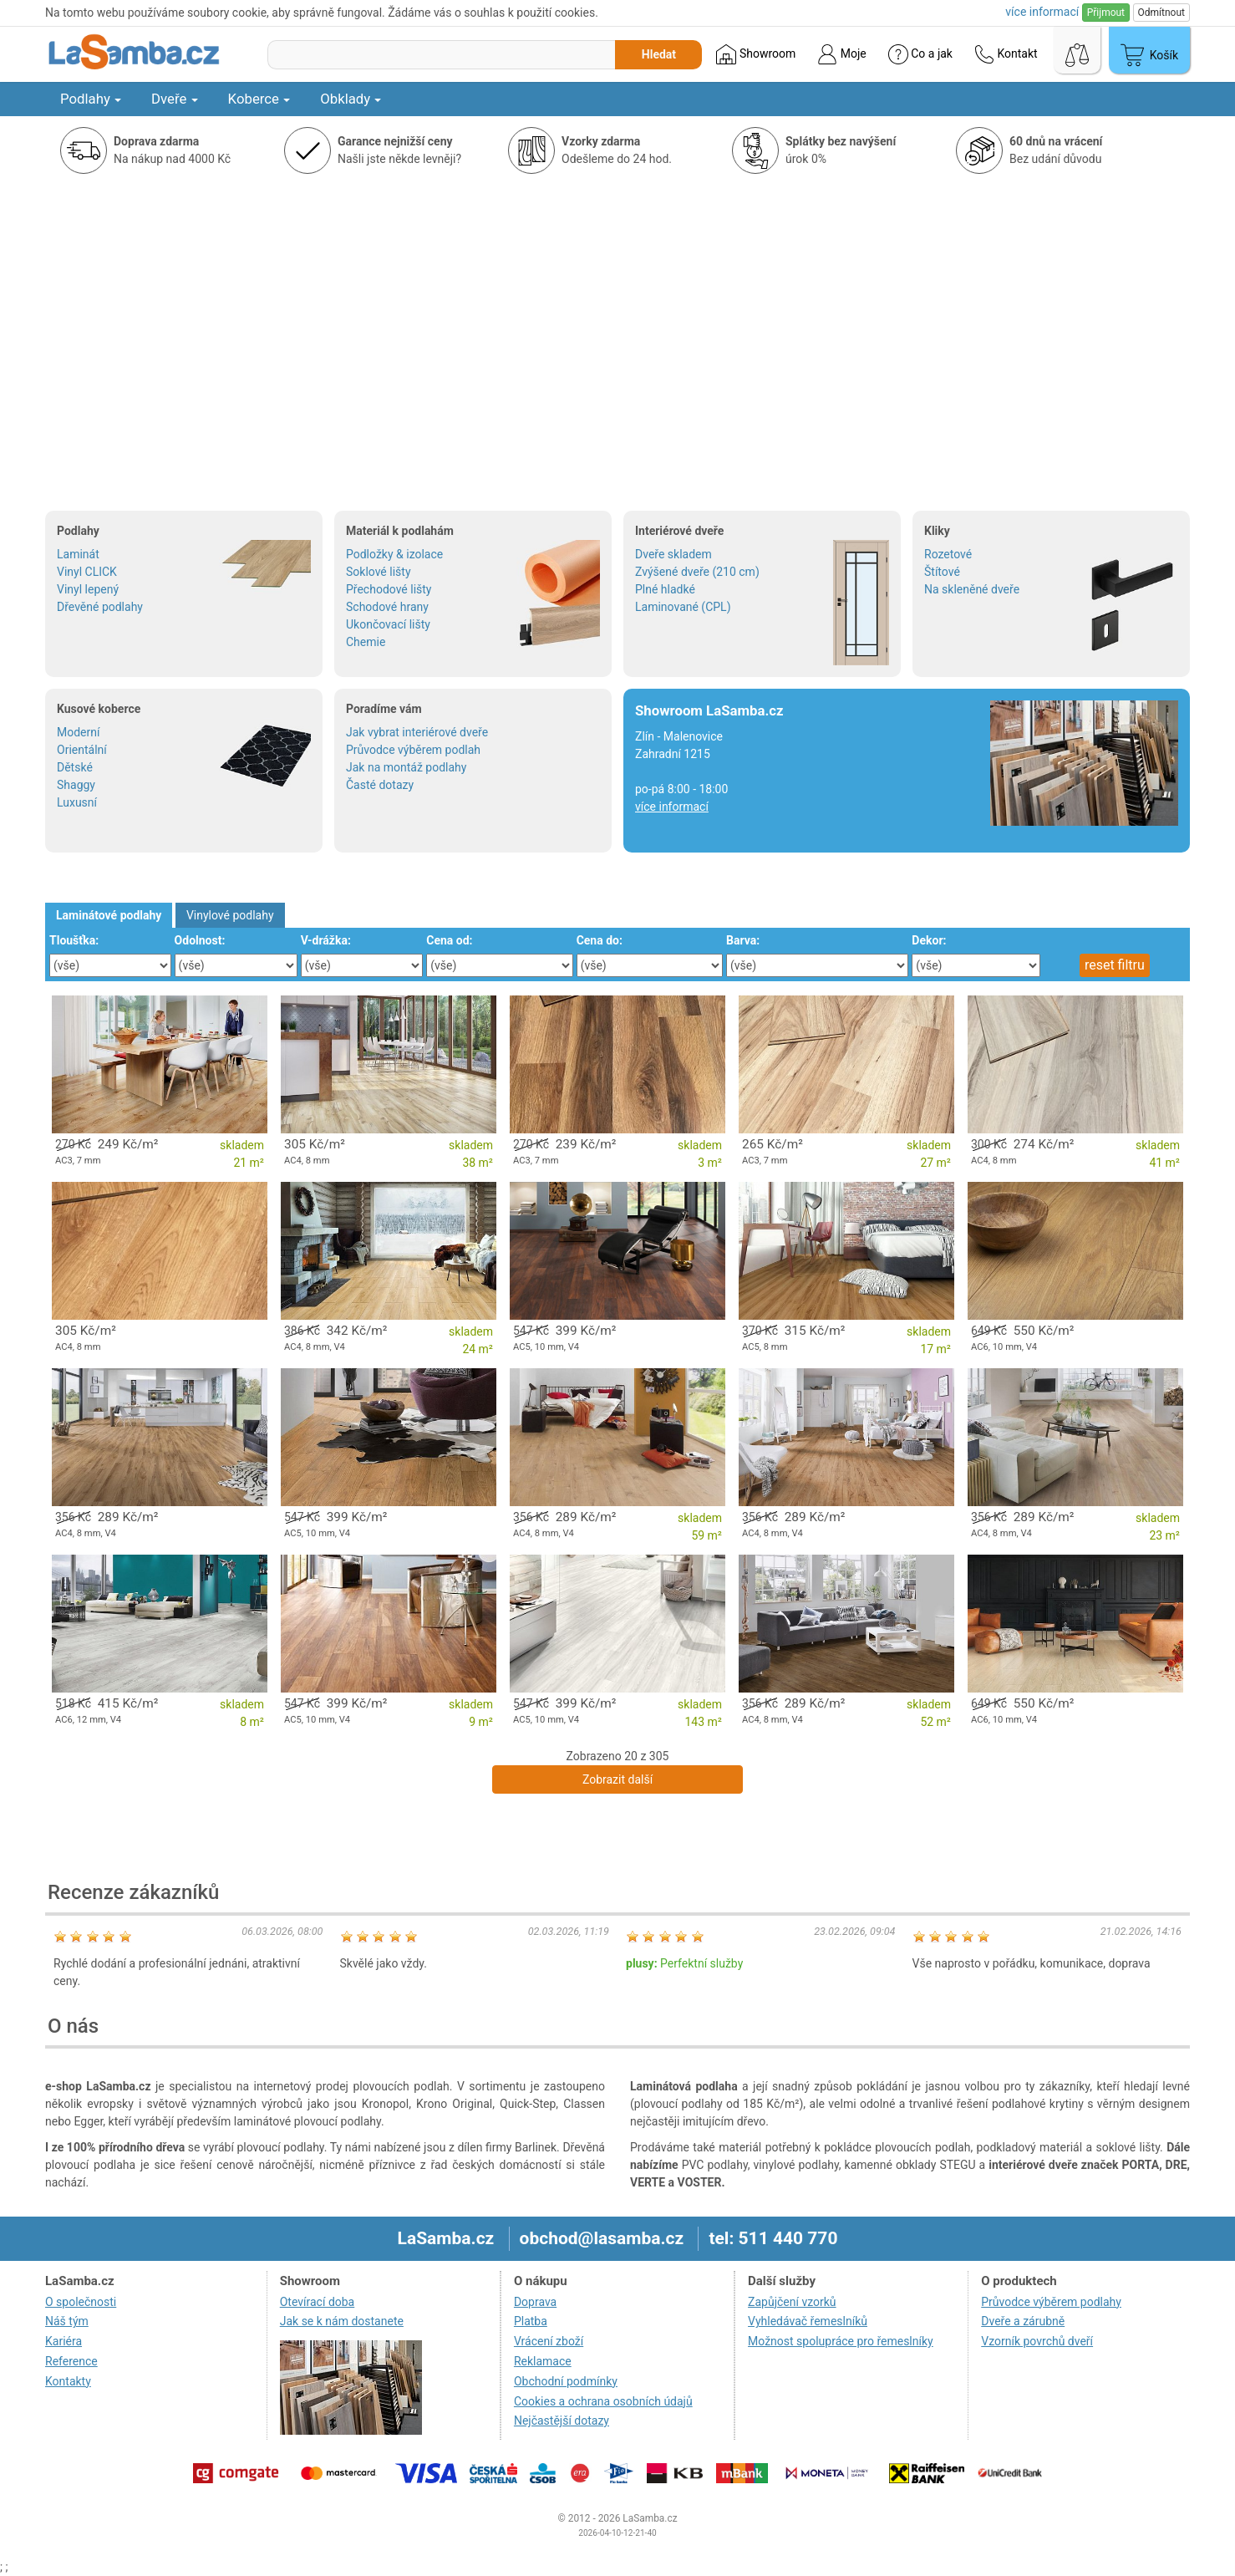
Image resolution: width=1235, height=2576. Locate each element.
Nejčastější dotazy (561, 2420)
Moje (841, 54)
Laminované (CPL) (683, 606)
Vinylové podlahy (230, 915)
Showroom (755, 54)
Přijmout (1106, 12)
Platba (530, 2321)
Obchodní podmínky (566, 2381)
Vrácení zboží (548, 2341)
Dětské (75, 767)
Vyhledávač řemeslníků (807, 2321)
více (1042, 11)
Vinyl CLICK (87, 571)
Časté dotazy (380, 785)
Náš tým (67, 2321)
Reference (71, 2361)
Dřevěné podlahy (100, 606)
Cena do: (600, 940)
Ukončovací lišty (388, 624)
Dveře (174, 98)
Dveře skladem (673, 554)
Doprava (535, 2302)
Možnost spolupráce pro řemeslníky (840, 2341)
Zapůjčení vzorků (792, 2302)
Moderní (78, 732)
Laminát (78, 554)
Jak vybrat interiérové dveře (417, 732)
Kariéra (63, 2341)
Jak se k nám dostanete (342, 2321)
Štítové (942, 571)
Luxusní (77, 802)
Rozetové (948, 554)
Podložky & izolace (394, 554)
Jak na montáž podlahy (406, 767)
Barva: (743, 940)
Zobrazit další (617, 1779)
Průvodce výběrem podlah (413, 749)
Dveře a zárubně (1023, 2321)
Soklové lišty (378, 571)
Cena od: (449, 940)
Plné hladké (665, 589)
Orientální (82, 749)
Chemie (365, 642)
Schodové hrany (387, 606)
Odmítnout (1161, 12)
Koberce (259, 98)
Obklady (350, 98)
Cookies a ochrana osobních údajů (603, 2401)
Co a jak (920, 54)
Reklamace (543, 2361)
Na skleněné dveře (971, 589)
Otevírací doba (317, 2302)
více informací (672, 806)
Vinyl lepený (88, 589)
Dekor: (929, 940)
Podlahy (90, 98)
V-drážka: (326, 940)
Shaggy (76, 785)
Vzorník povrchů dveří (1037, 2341)
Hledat (659, 54)
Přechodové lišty (389, 589)
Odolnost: (200, 940)
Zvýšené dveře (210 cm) (697, 571)
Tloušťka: (74, 940)
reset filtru (1115, 965)
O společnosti (80, 2302)
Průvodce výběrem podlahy (1051, 2302)
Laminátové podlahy (108, 915)
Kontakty (68, 2381)
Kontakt (1006, 54)
